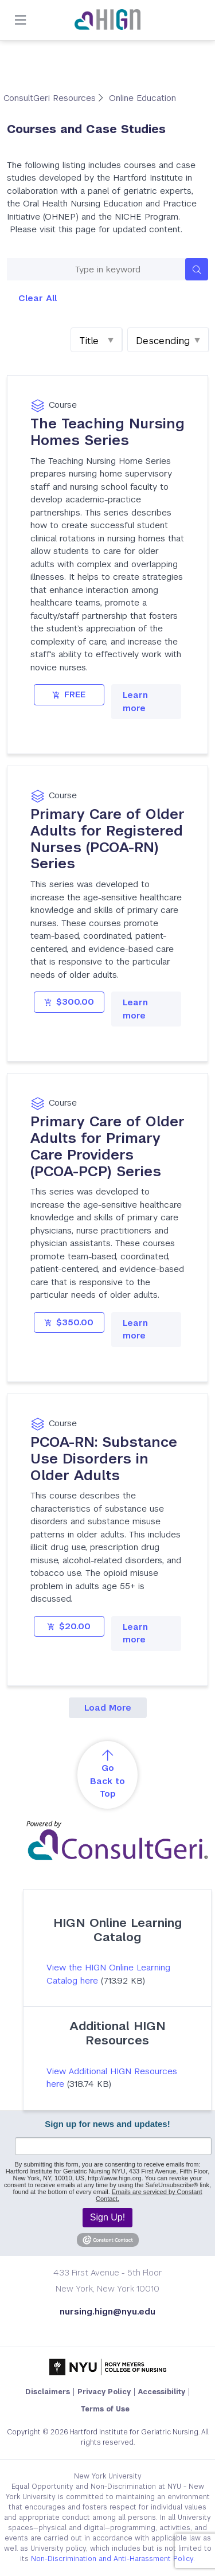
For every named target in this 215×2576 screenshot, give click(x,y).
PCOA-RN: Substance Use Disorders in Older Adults (103, 1458)
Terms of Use (105, 2409)
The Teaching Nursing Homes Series (107, 432)
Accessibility (161, 2392)
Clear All (37, 297)
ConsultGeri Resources (51, 97)
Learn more (135, 701)
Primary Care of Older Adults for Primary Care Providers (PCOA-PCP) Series (107, 1146)
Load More (107, 1707)
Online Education (142, 97)
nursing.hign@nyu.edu (107, 2311)
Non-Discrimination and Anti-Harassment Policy (112, 2558)
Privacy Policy (104, 2392)
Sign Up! (107, 2217)
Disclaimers (47, 2392)
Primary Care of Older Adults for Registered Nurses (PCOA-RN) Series (107, 838)
